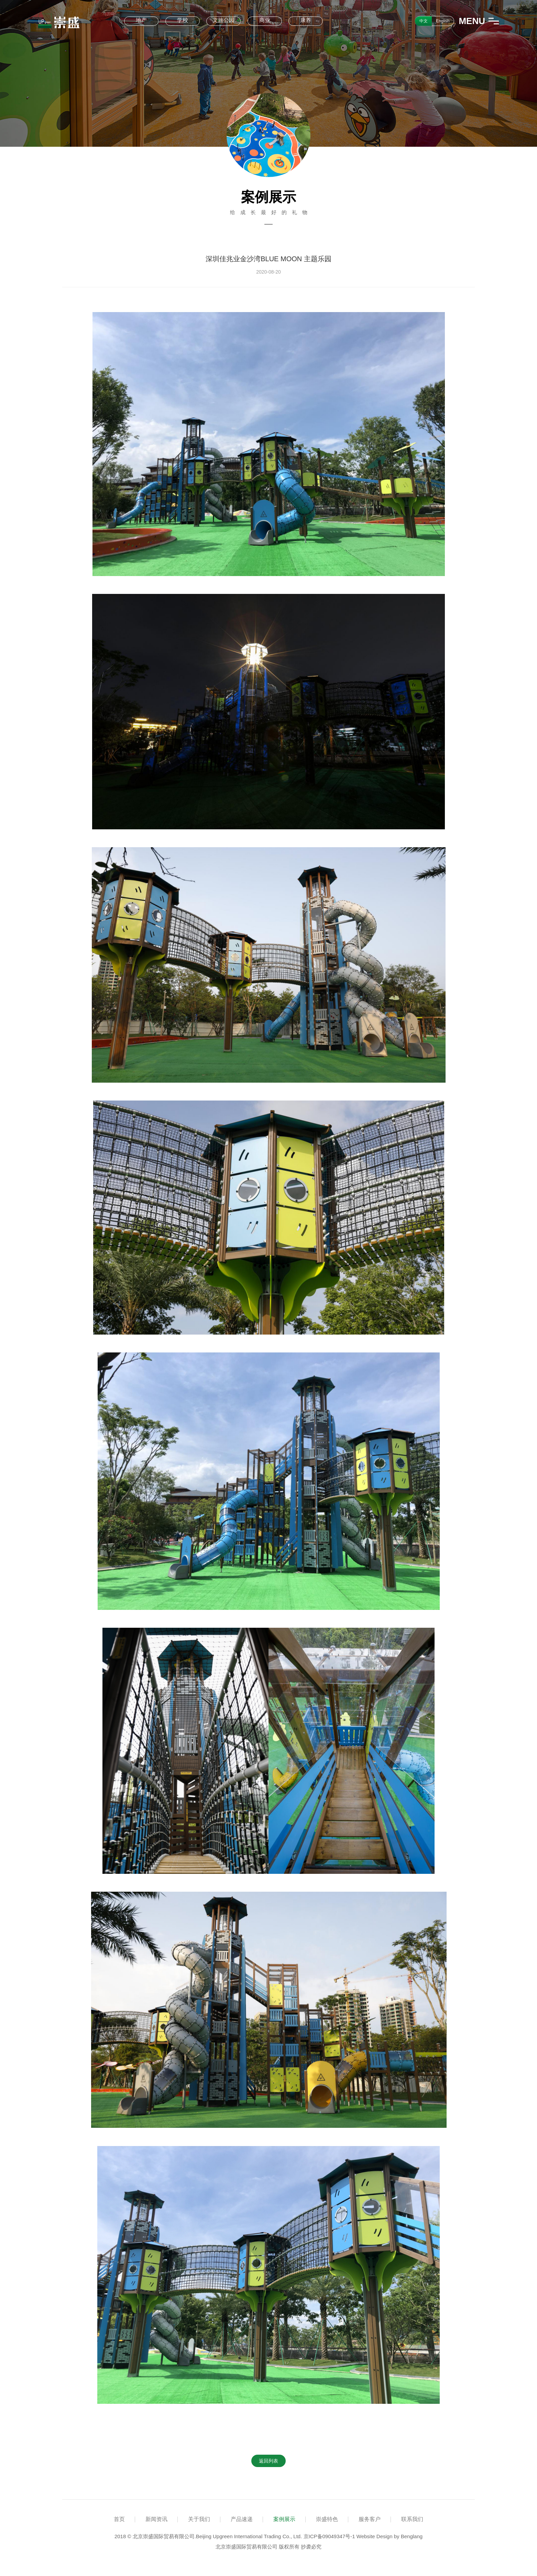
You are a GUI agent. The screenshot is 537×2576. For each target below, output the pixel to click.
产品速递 (242, 2519)
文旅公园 (223, 20)
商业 (264, 20)
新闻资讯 (156, 2519)
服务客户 (370, 2519)
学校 (182, 20)
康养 (305, 20)
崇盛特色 (327, 2519)
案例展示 (284, 2519)
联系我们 (412, 2519)
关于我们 (199, 2519)
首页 (119, 2519)
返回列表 (268, 2461)
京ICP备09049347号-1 (329, 2536)
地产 (141, 20)
